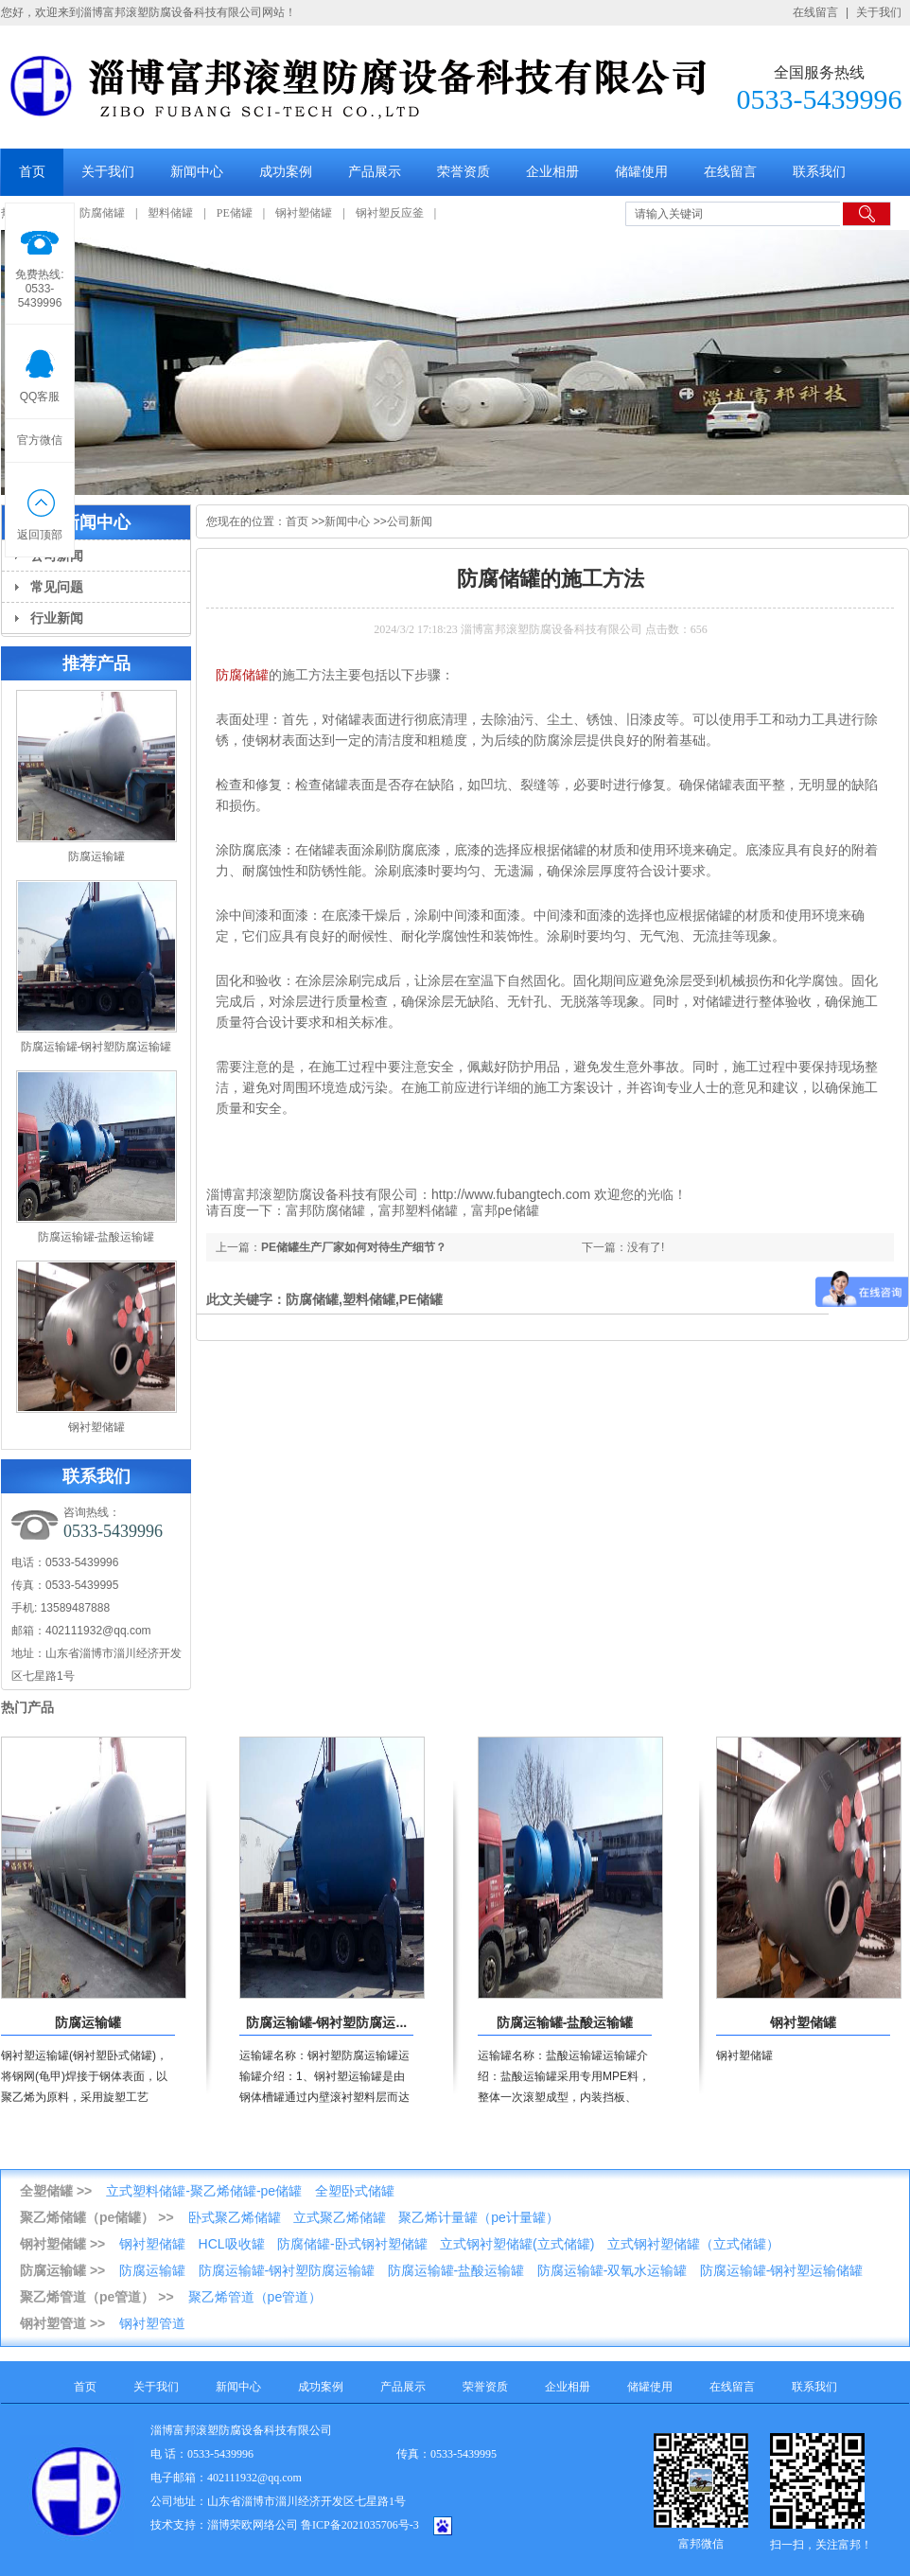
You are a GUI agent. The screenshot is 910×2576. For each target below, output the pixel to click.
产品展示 (374, 172)
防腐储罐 (102, 213)
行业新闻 (56, 618)
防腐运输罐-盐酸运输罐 (96, 1237)
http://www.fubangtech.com (510, 1194)
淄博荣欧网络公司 (252, 2525)
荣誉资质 (463, 172)
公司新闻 (409, 521)
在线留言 (815, 12)
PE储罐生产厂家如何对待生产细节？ (353, 1247)
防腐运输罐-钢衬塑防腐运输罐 (96, 1046)
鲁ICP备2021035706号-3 (360, 2525)
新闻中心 (196, 172)
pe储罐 (518, 1210)
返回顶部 (39, 509)
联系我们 (819, 172)
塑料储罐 (170, 213)
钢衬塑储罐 (303, 213)
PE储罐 (235, 213)
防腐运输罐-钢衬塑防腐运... (326, 2022)
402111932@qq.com (98, 1630)
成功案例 (285, 172)
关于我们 (878, 12)
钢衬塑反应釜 (390, 213)
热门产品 (27, 1707)
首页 (32, 172)
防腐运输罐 (96, 856)
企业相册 (552, 172)
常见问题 (56, 586)
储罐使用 (641, 172)
